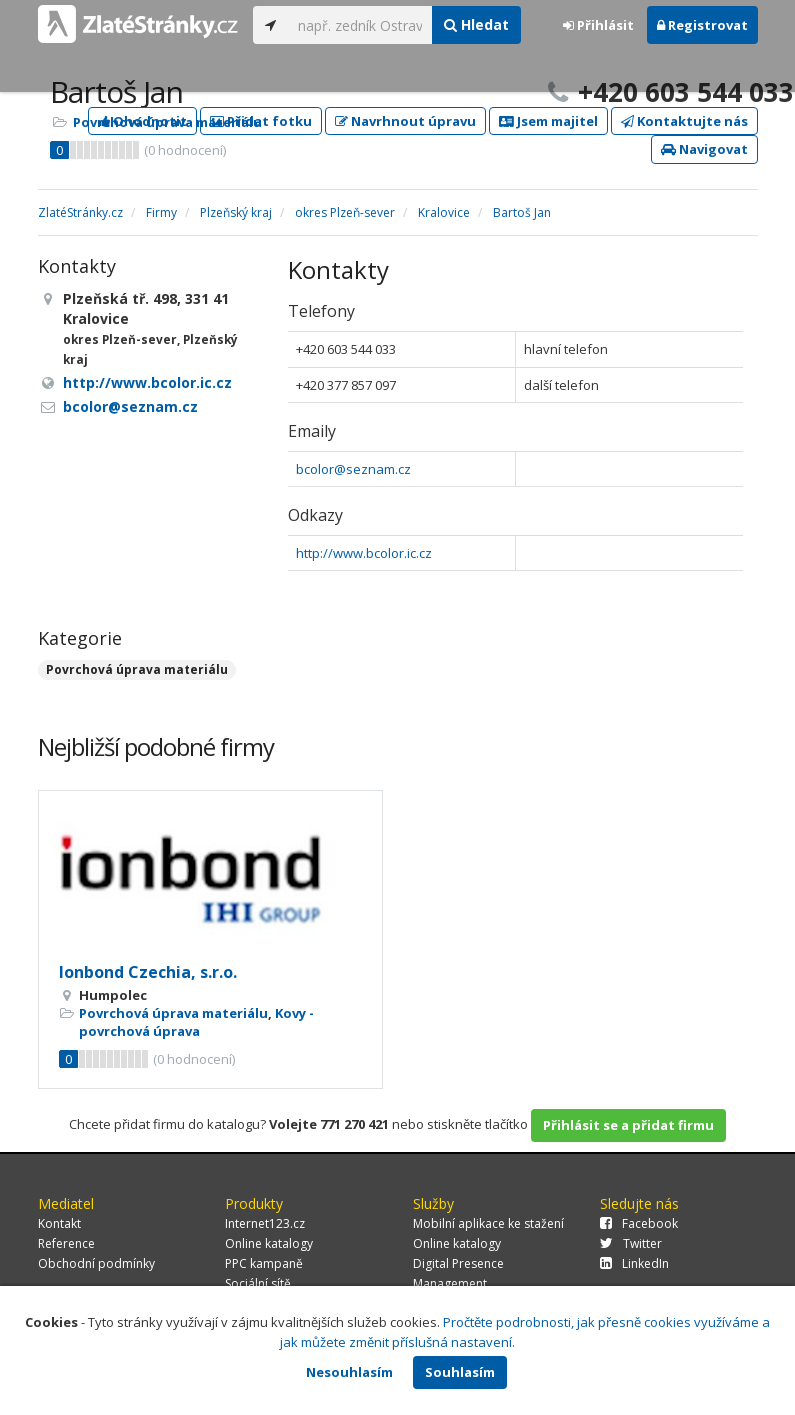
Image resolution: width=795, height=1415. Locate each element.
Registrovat (702, 25)
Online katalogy (269, 1243)
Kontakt (59, 1223)
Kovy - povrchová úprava (196, 1022)
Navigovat (704, 149)
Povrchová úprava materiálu (167, 122)
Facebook (639, 1223)
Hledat (476, 24)
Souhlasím (460, 1372)
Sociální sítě (258, 1283)
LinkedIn (634, 1263)
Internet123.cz (265, 1223)
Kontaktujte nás (684, 121)
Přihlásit (598, 25)
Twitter (631, 1243)
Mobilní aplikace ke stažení (488, 1223)
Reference (66, 1243)
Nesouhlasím (349, 1372)
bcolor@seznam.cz (353, 469)
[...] (360, 25)
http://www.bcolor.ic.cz (364, 553)
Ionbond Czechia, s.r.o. (148, 972)
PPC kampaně (264, 1263)
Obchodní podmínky (96, 1263)
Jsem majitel (548, 121)
